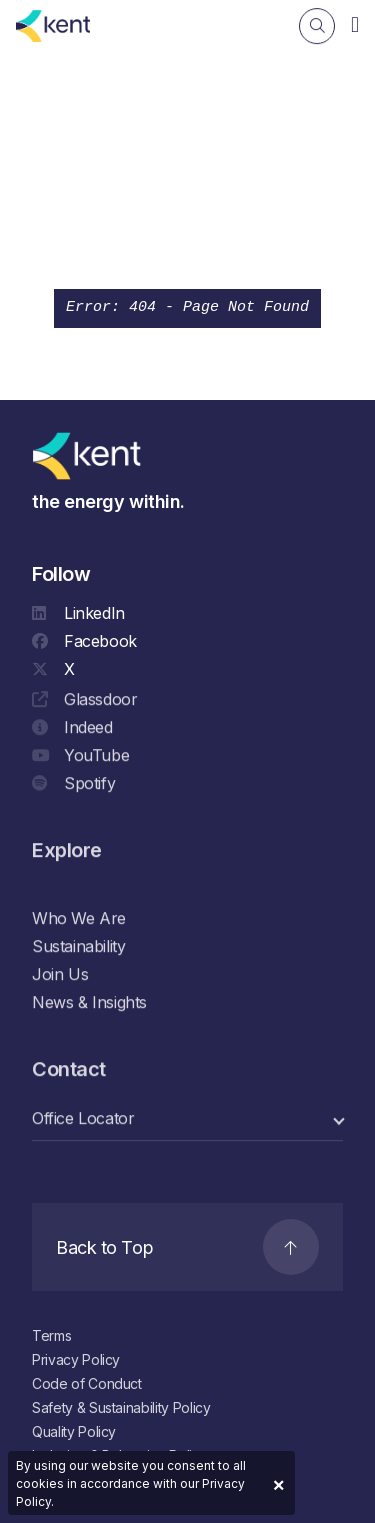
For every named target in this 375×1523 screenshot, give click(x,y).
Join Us (60, 975)
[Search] (317, 26)
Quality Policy (74, 1431)
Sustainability (78, 947)
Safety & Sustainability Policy (121, 1407)
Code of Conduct (87, 1383)
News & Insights (89, 1003)
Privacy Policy (76, 1359)
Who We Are (79, 919)
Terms (51, 1335)
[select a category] (187, 1119)
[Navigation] (355, 24)
